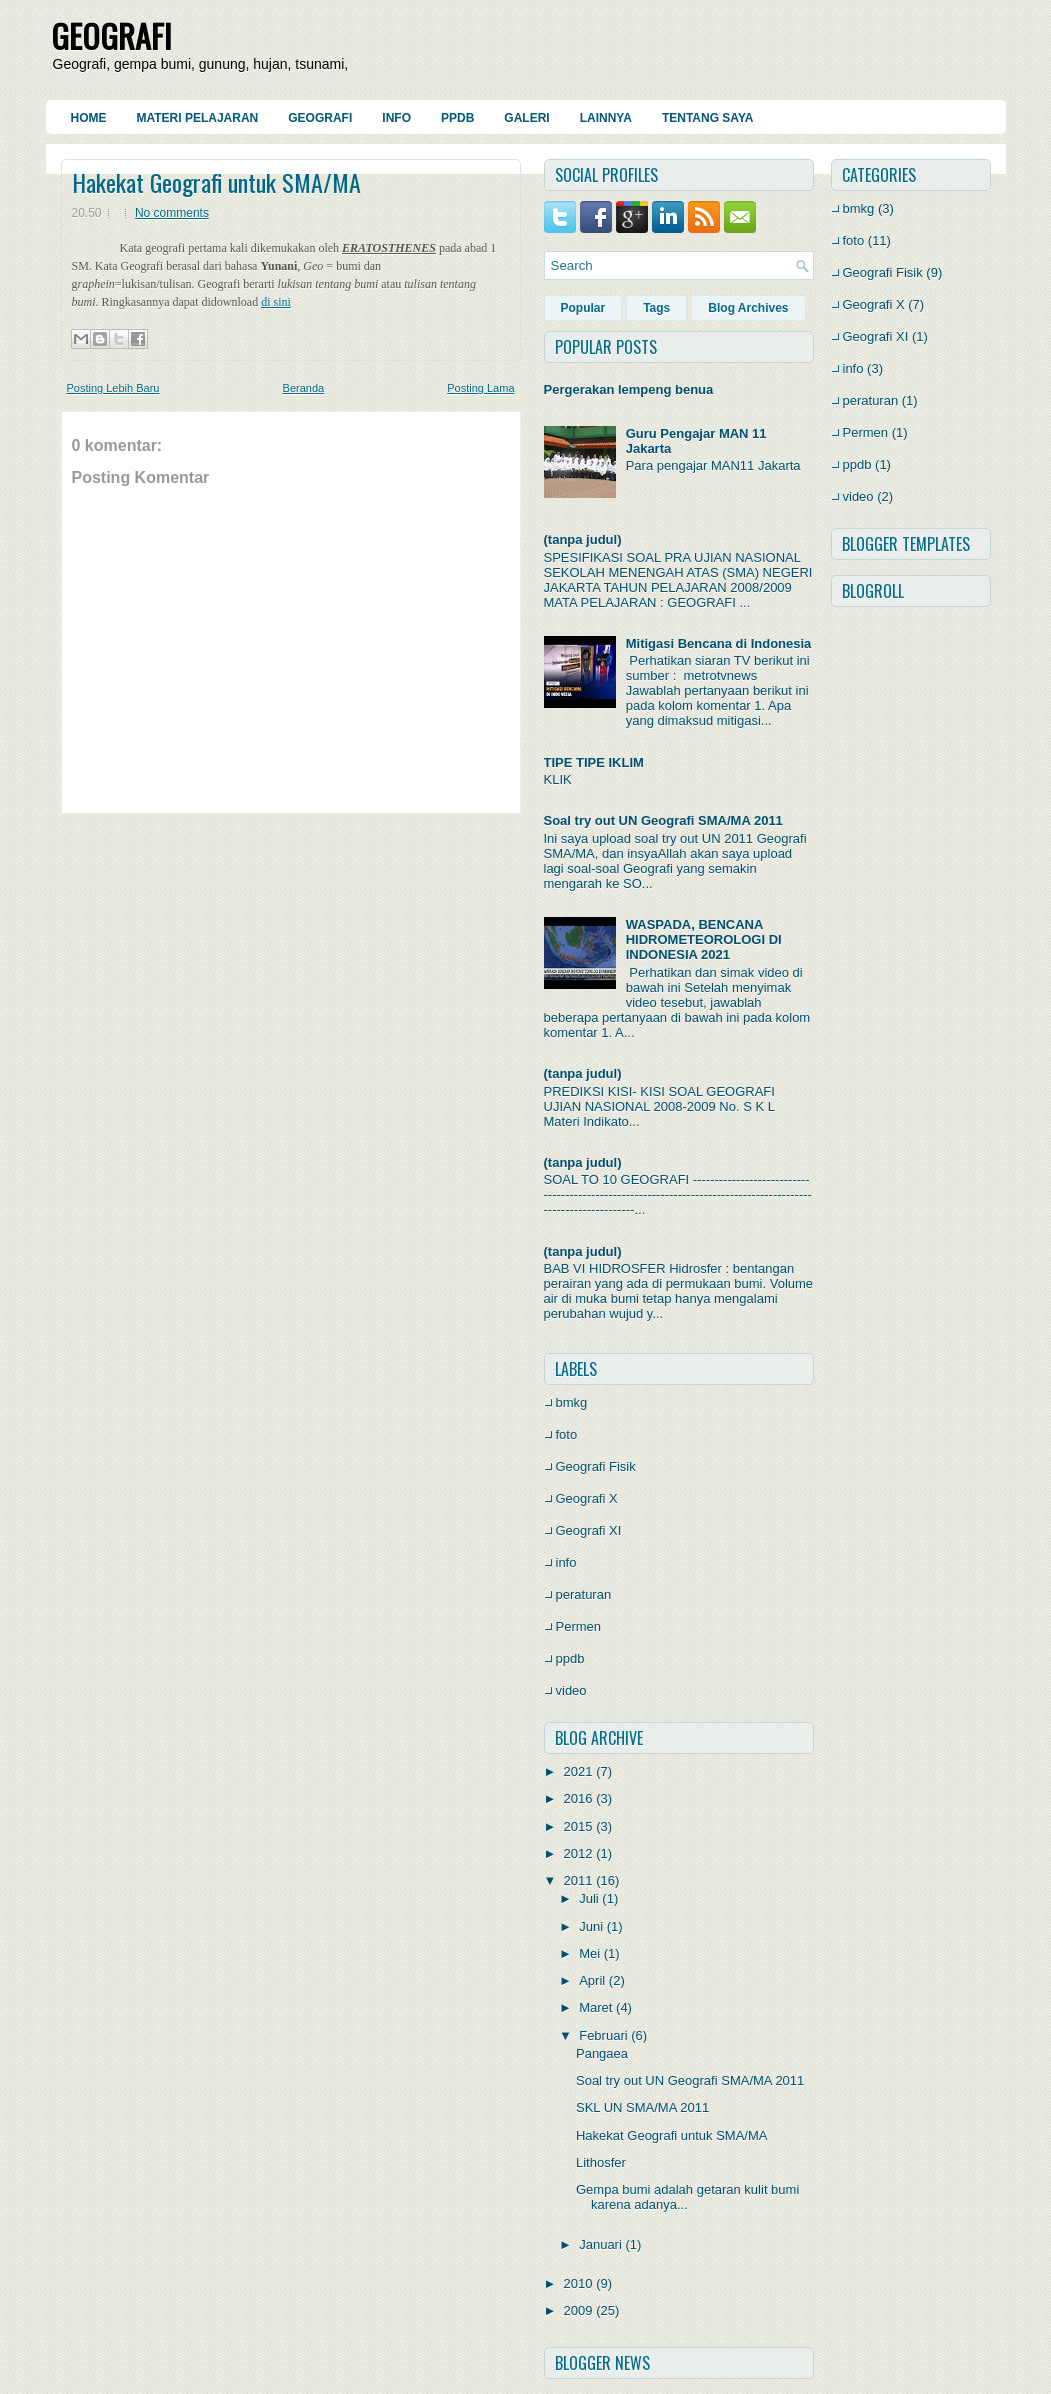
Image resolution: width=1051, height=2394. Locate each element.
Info (396, 118)
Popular (583, 308)
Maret (595, 2007)
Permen (579, 1626)
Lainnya (606, 118)
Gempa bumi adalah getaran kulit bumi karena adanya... (687, 2197)
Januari (600, 2244)
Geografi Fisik (596, 1466)
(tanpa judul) (583, 539)
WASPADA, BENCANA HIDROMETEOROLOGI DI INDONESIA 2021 (704, 939)
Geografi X (587, 1498)
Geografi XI (589, 1530)
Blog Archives (748, 308)
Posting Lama (480, 388)
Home (89, 118)
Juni (591, 1926)
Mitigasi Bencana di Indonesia (719, 643)
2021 (578, 1771)
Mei (589, 1953)
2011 (578, 1880)
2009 (578, 2310)
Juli (589, 1898)
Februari (603, 2035)
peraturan (584, 1594)
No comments (172, 213)
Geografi (320, 118)
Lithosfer (601, 2162)
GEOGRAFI (111, 35)
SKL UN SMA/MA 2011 (642, 2107)
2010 (578, 2283)
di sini (276, 302)
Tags (656, 308)
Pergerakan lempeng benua (629, 389)
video (571, 1690)
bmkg (572, 1402)
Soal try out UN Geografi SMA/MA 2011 (663, 820)
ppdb (570, 1658)
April (592, 1980)
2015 (578, 1826)
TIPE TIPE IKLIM (594, 762)
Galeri (526, 118)
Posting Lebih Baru (113, 388)
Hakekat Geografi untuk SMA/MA (216, 182)
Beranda (304, 388)
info (566, 1562)
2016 (578, 1798)
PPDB (457, 118)
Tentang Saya (708, 118)
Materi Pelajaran (198, 118)
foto (567, 1434)
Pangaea (602, 2053)
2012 (578, 1853)
